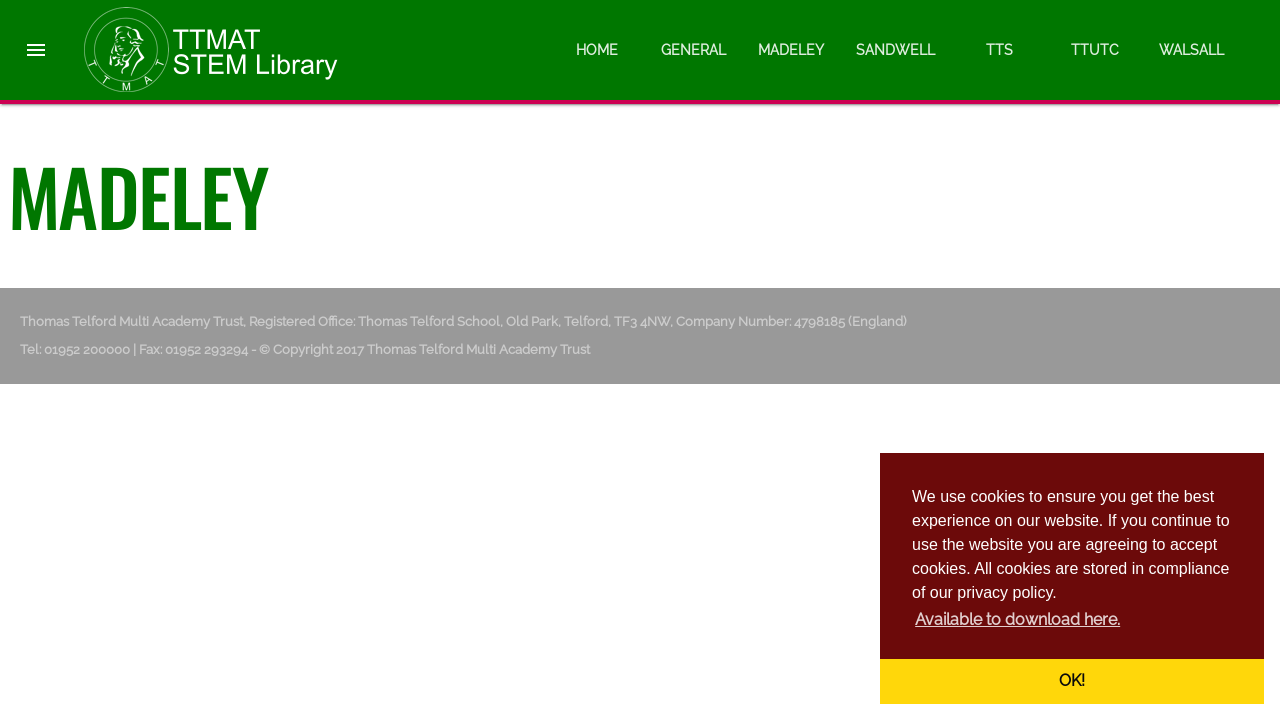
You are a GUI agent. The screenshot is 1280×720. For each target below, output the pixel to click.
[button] (36, 32)
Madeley (791, 50)
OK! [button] (1072, 680)
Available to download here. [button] (1017, 619)
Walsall (1191, 50)
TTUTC (1095, 50)
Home (597, 50)
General (693, 50)
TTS (999, 50)
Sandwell (895, 50)
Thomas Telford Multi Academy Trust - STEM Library (230, 50)
